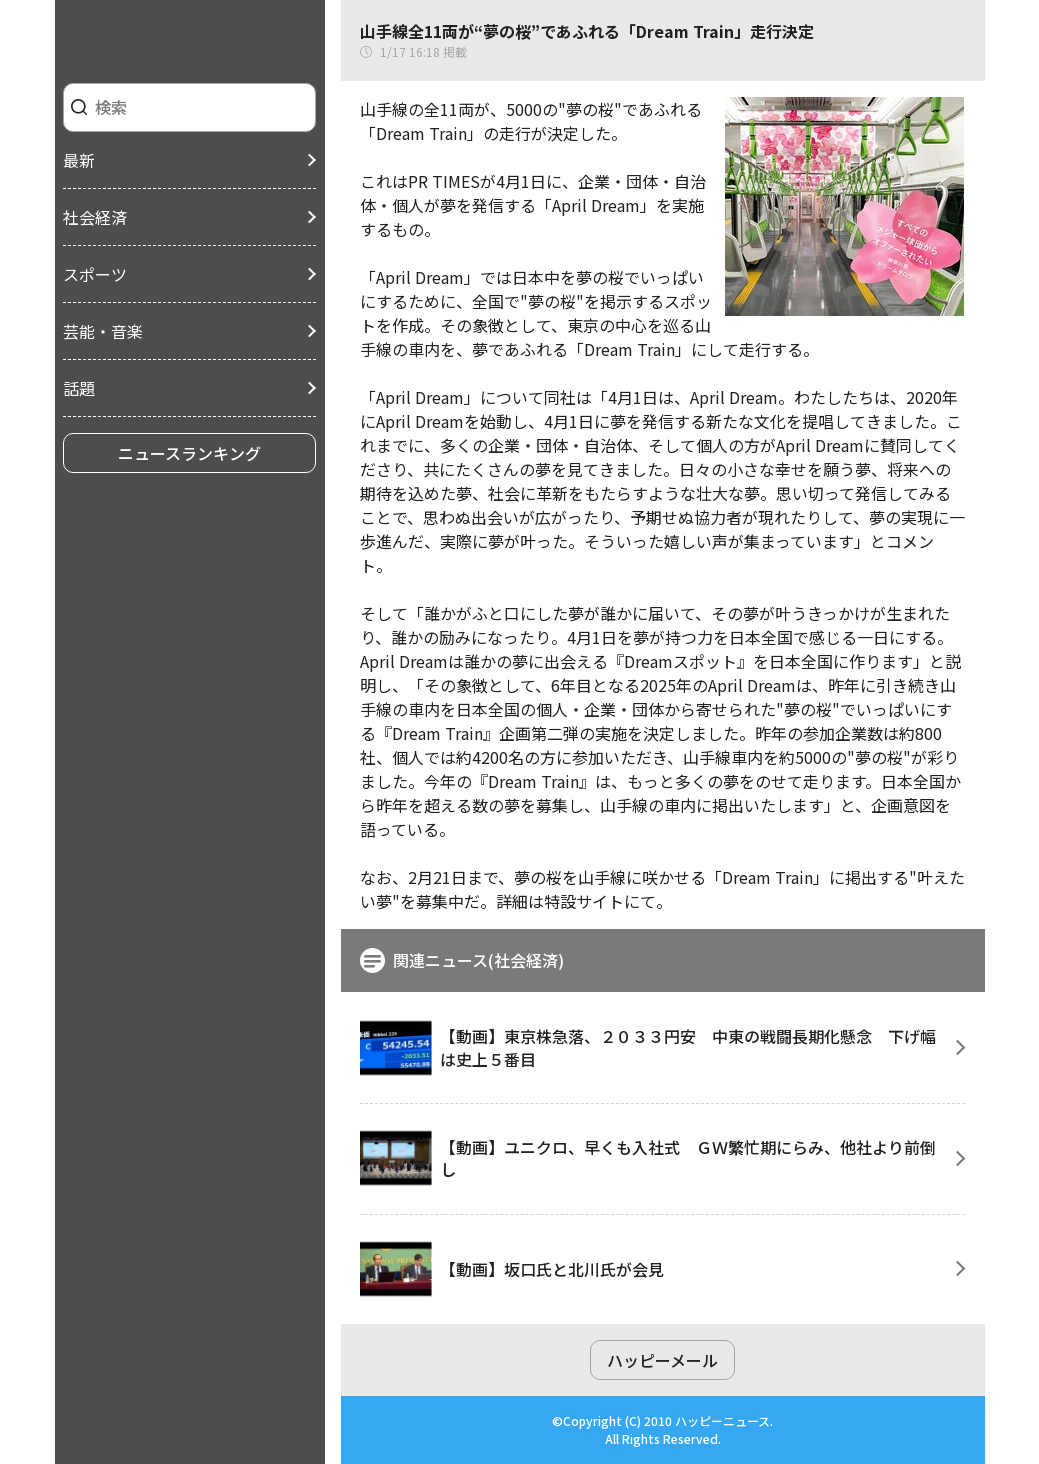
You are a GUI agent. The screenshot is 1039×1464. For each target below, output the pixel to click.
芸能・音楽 (103, 331)
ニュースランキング (189, 453)
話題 (79, 388)
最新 (79, 160)
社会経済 (95, 217)
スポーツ (95, 274)
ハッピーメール (662, 1360)
